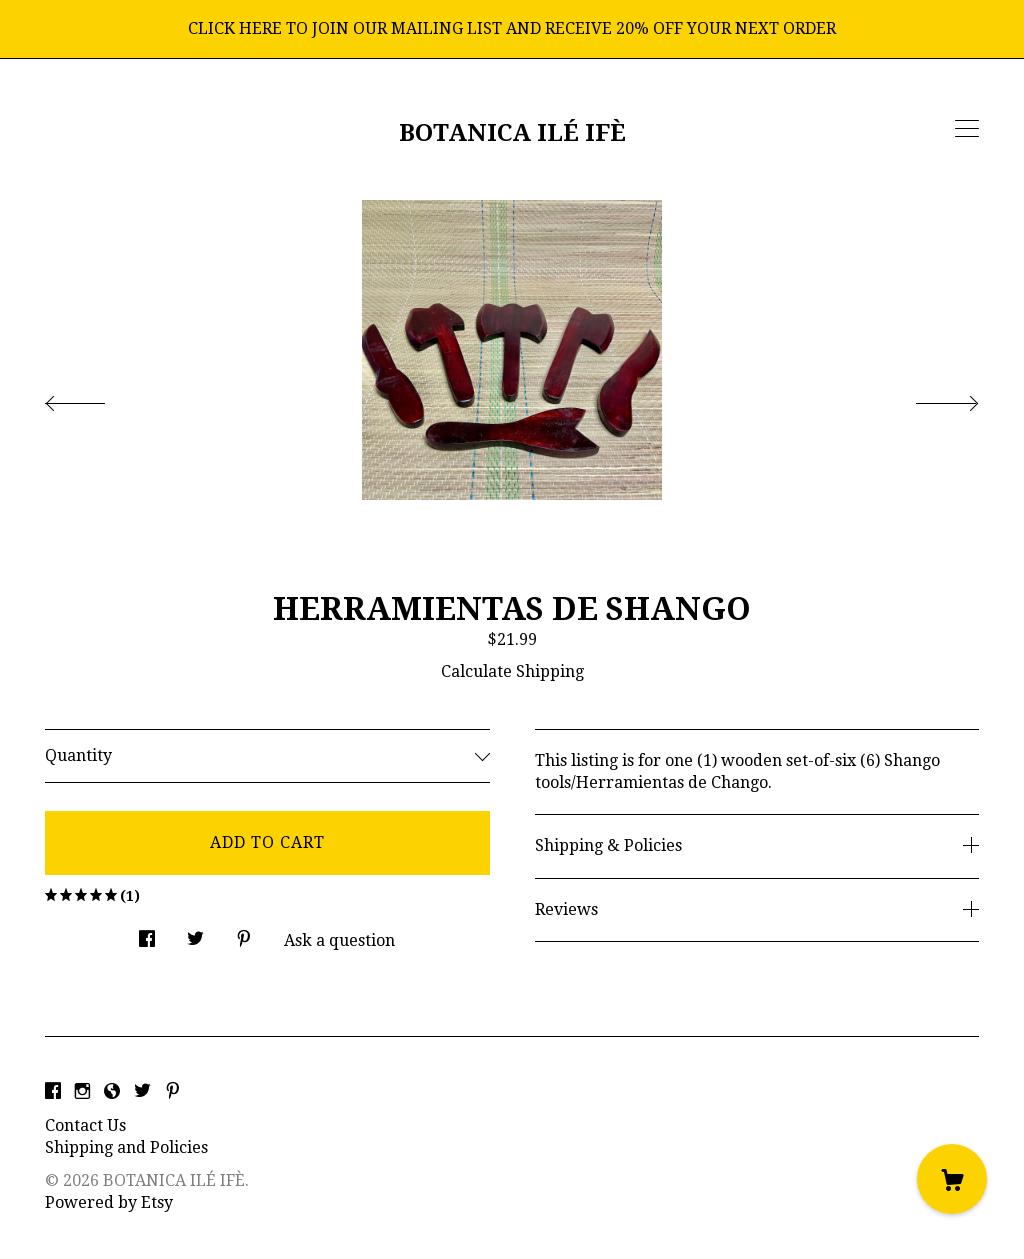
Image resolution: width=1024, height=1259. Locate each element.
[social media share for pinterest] (244, 934)
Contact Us (85, 1125)
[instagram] (82, 1092)
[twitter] (142, 1092)
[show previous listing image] (95, 398)
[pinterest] (173, 1092)
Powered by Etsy (109, 1202)
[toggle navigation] (967, 129)
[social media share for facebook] (147, 934)
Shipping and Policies (126, 1147)
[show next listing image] (929, 398)
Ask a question (339, 940)
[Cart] (952, 1179)
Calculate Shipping (512, 671)
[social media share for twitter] (195, 934)
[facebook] (53, 1092)
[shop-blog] (112, 1092)
